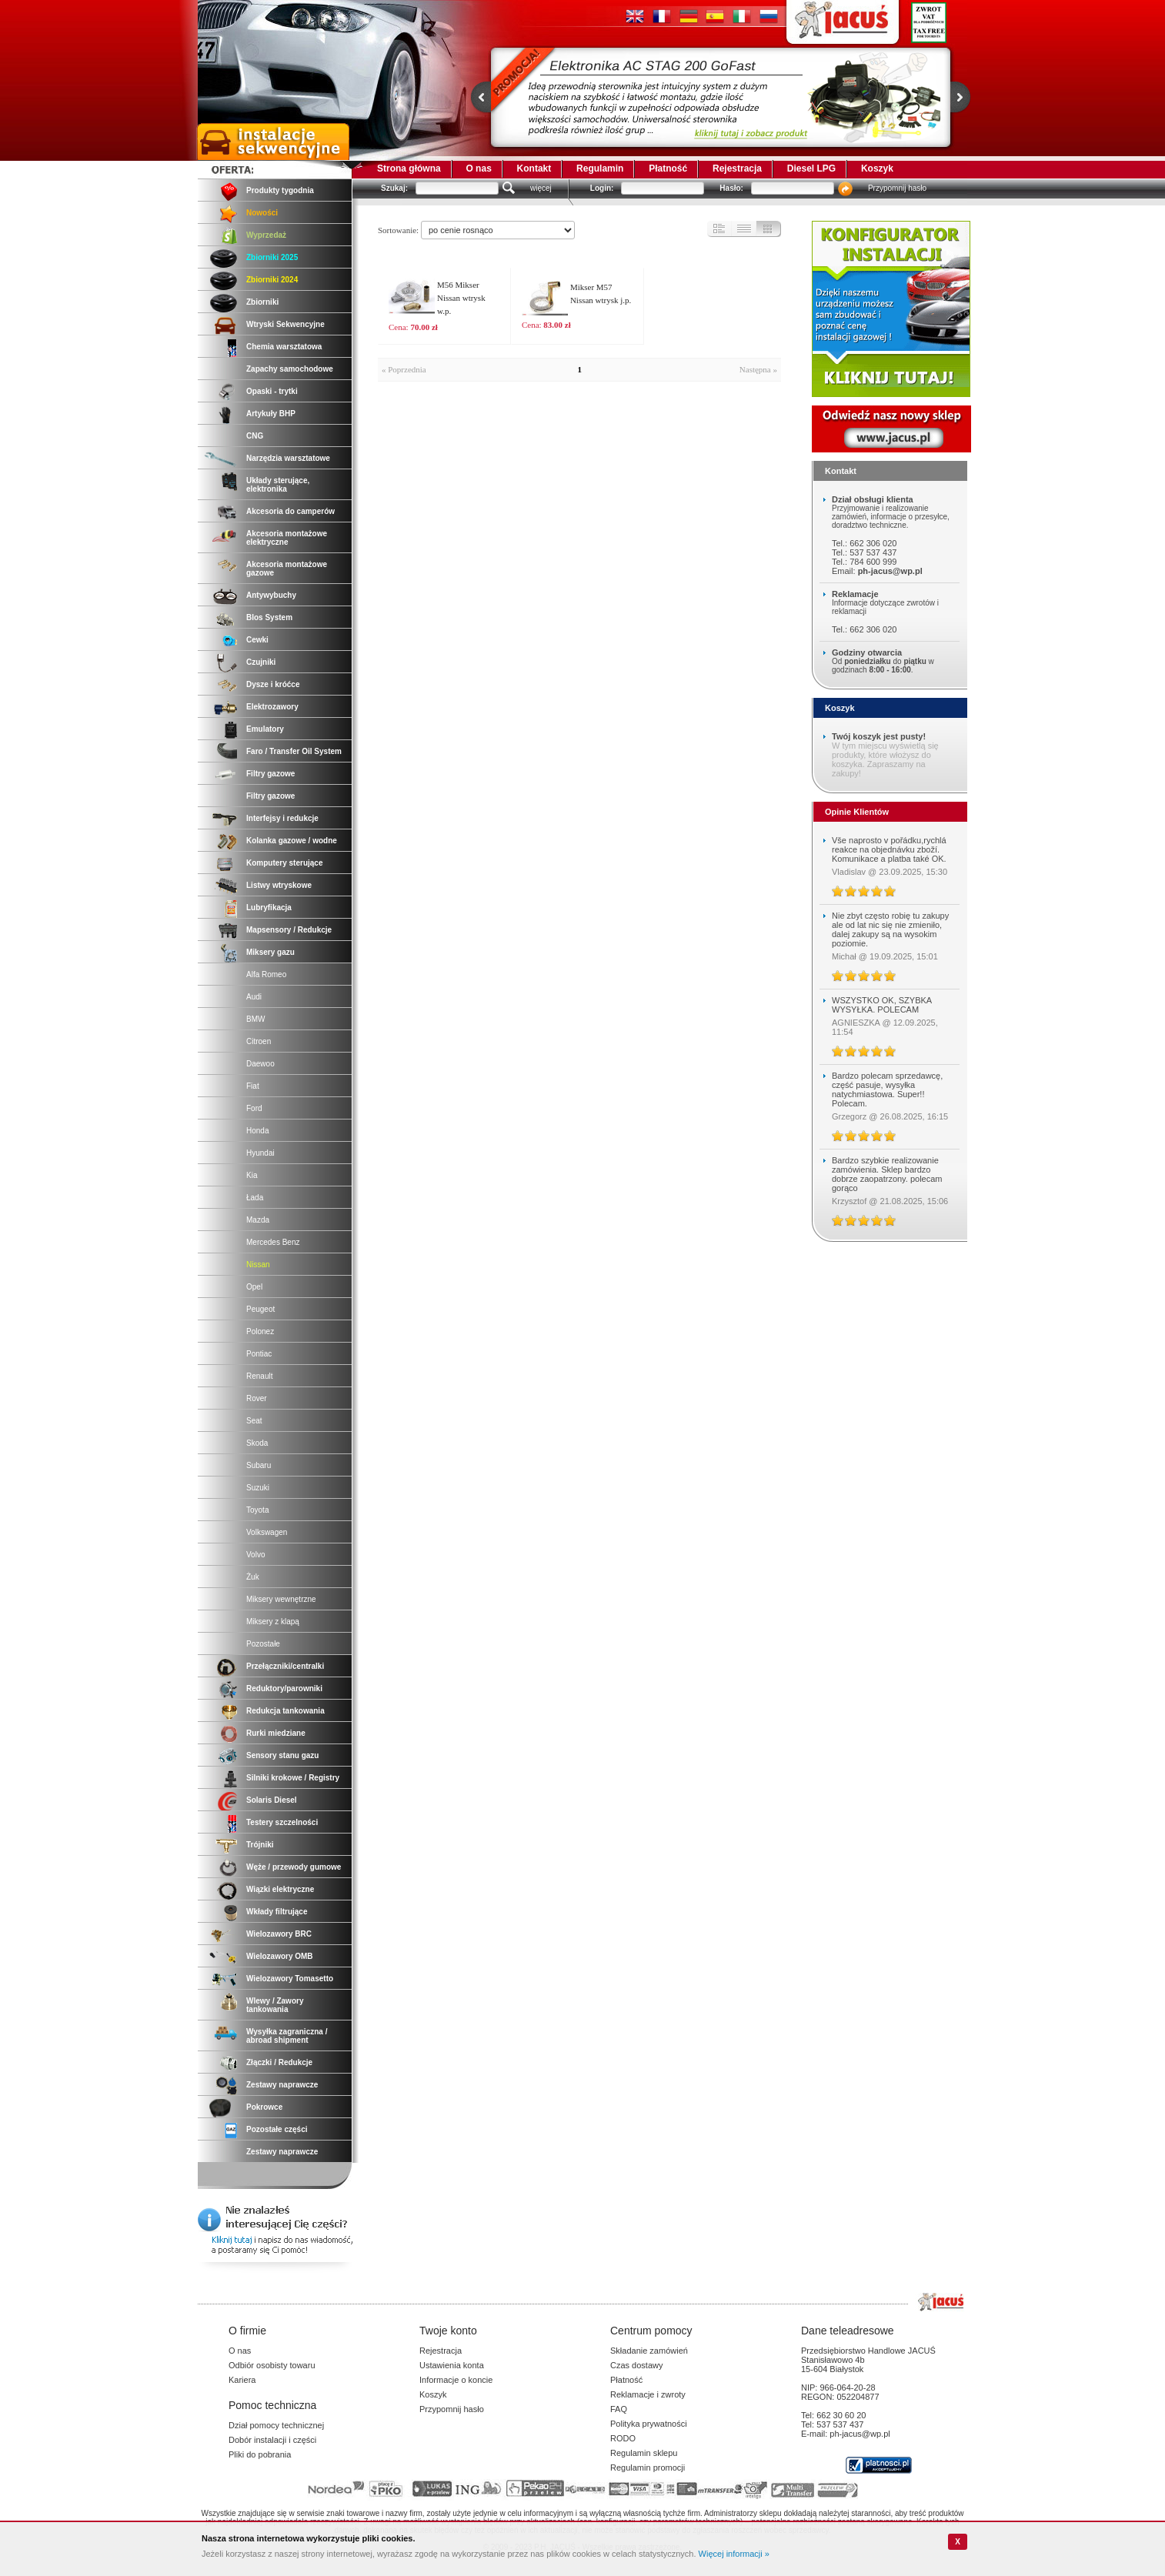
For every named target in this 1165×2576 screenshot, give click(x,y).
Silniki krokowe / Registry (292, 1778)
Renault (259, 1376)
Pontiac (259, 1354)
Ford (254, 1108)
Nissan (258, 1264)
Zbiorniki (262, 302)
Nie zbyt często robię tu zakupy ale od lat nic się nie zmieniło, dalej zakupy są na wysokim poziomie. (890, 929)
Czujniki (260, 662)
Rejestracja (737, 168)
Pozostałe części (276, 2129)
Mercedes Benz (272, 1242)
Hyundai (260, 1153)
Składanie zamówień (649, 2350)
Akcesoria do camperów (290, 511)
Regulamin (599, 168)
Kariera (242, 2379)
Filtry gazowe (270, 773)
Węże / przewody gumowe (293, 1867)
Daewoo (260, 1063)
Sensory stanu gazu (282, 1755)
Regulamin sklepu (643, 2453)
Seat (254, 1420)
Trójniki (260, 1844)
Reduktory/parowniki (284, 1688)
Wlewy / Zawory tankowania (274, 2005)
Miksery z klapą (272, 1621)
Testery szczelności (282, 1822)
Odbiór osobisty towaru (272, 2365)
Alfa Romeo (266, 974)
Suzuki (257, 1487)
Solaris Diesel (271, 1800)
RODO (623, 2438)
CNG (254, 436)
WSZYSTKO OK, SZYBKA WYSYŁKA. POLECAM (882, 1005)
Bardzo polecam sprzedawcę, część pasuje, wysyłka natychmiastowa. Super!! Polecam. (887, 1089)
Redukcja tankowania (285, 1711)
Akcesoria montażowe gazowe (286, 568)
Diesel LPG (811, 168)
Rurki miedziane (275, 1733)
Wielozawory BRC (279, 1934)
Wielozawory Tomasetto (289, 1978)
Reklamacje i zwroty (648, 2394)
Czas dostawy (636, 2365)
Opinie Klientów (857, 811)
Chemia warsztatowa (284, 346)
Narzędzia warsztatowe (288, 458)
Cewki (257, 640)
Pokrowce (264, 2107)
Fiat (252, 1086)
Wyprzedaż (266, 235)
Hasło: (731, 188)
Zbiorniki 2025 (272, 257)
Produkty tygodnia (280, 190)
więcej (541, 188)
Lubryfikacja (269, 907)
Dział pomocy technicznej (276, 2425)
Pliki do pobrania (260, 2454)
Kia (251, 1175)
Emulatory (265, 729)
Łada (254, 1197)
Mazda (257, 1220)
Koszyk (877, 168)
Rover (256, 1398)
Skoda (257, 1443)
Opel (254, 1287)
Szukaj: (394, 188)
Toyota (257, 1510)
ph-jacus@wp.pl (890, 571)
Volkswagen (266, 1532)
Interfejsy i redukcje (282, 818)
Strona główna (409, 168)
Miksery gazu (270, 952)
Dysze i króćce (273, 684)
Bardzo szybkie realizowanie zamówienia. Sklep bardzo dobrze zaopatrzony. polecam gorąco (887, 1174)
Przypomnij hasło (897, 188)
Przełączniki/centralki (285, 1666)
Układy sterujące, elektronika (277, 484)
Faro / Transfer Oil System (294, 751)
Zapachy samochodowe (289, 369)
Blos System (269, 617)
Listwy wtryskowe (279, 885)
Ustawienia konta (451, 2365)
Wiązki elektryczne (280, 1889)
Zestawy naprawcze (282, 2084)
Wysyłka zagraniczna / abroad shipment (286, 2035)
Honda (257, 1130)
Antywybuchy (271, 595)
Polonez (260, 1331)
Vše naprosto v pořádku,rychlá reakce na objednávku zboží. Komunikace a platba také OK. (889, 849)
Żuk (252, 1577)
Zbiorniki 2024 (272, 279)
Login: (602, 188)
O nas (478, 168)
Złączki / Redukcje (279, 2062)
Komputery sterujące (284, 863)
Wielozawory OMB (279, 1956)
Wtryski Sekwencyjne (285, 324)
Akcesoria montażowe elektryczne (286, 537)
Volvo (255, 1554)
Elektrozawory (272, 706)
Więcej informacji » (734, 2553)
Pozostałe (263, 1644)
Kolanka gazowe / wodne (291, 840)
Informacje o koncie (455, 2379)
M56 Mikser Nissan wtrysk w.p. (461, 297)
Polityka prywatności (648, 2423)
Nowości (262, 213)
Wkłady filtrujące (276, 1911)
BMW (255, 1019)
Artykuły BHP (270, 413)
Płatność (668, 168)
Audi (254, 997)
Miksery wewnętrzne (281, 1599)
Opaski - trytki (272, 391)
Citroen (258, 1041)
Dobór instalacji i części (272, 2439)
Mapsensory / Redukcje (289, 930)
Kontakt (534, 168)
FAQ (618, 2409)
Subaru (258, 1465)
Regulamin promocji (647, 2467)
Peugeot (260, 1309)
